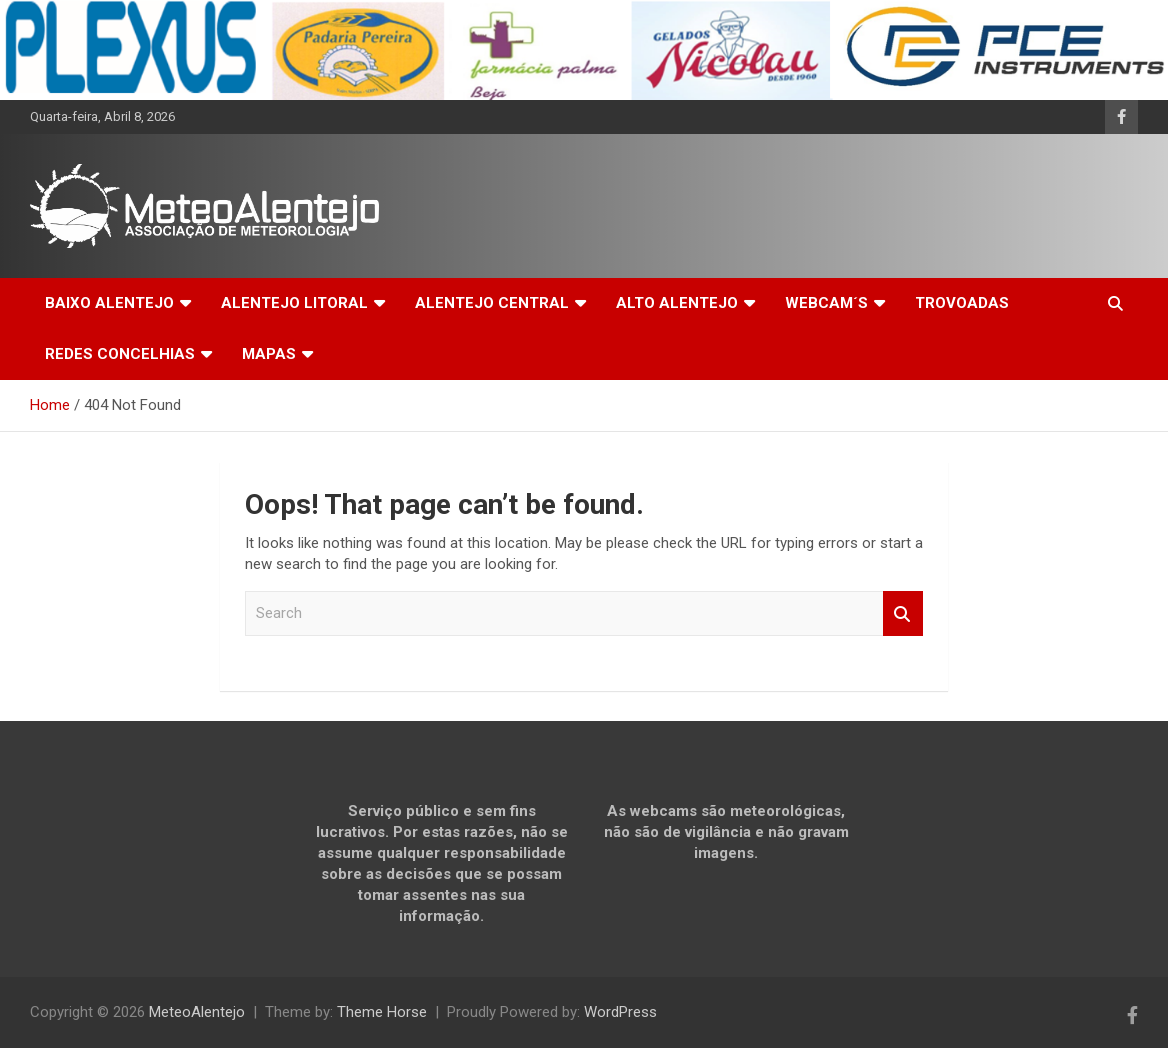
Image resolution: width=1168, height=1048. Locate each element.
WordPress (620, 1012)
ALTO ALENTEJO (677, 303)
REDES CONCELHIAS (120, 354)
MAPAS (269, 354)
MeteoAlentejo (197, 1012)
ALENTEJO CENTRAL (492, 303)
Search (903, 613)
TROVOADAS (962, 303)
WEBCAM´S (826, 303)
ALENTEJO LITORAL (294, 303)
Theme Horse (382, 1012)
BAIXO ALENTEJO (109, 303)
